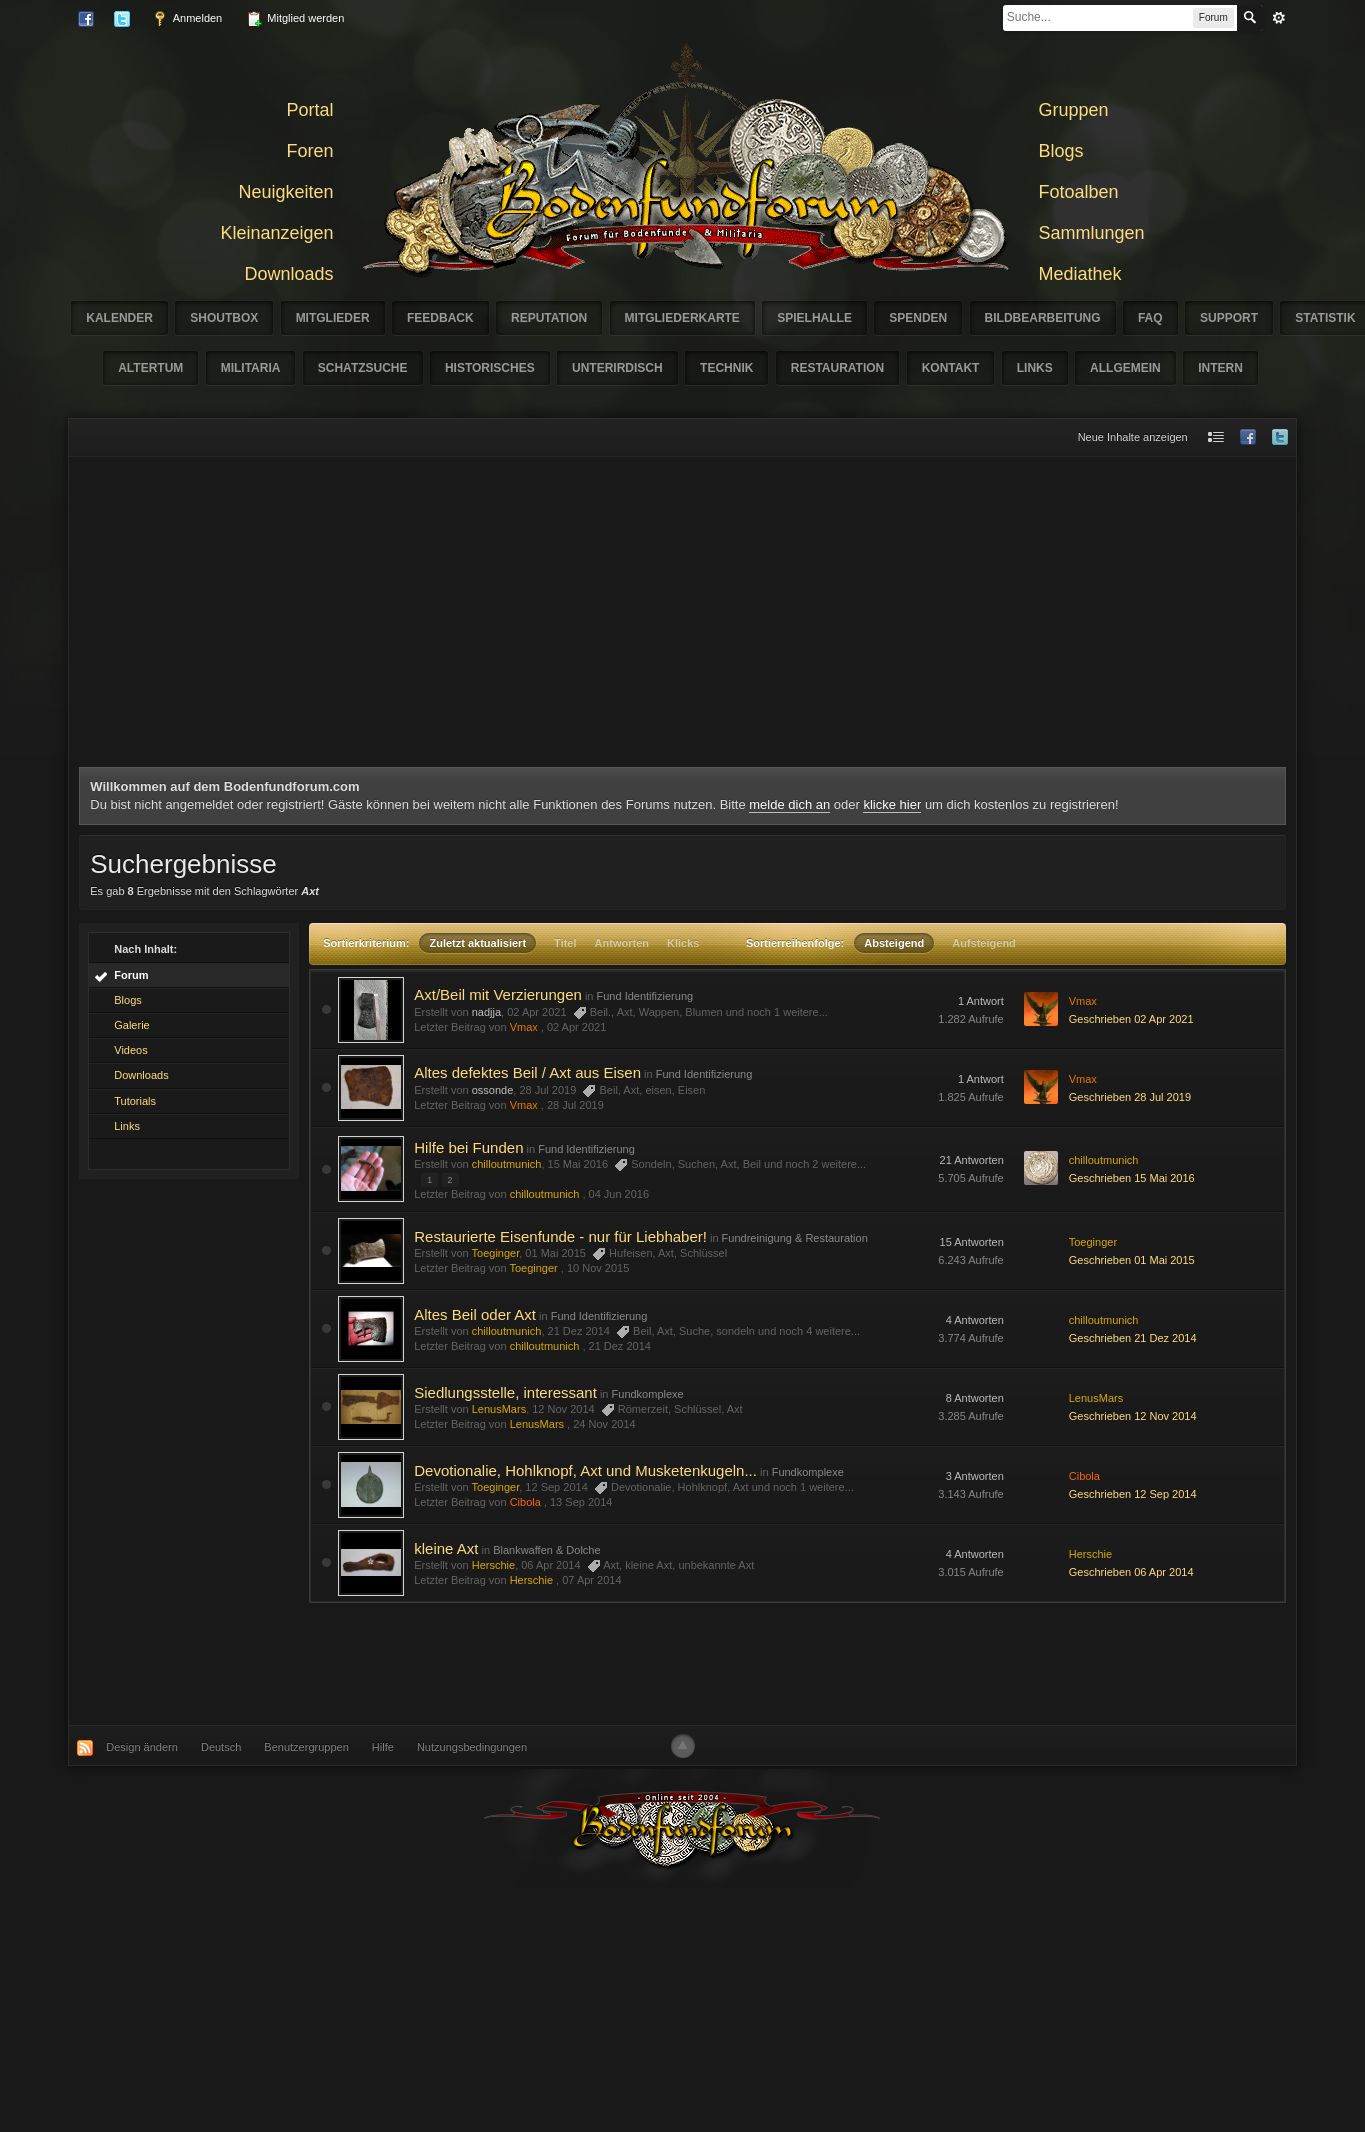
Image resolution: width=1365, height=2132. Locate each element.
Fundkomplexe (648, 1394)
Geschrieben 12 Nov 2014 (1133, 1416)
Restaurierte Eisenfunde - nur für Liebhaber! (560, 1236)
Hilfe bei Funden (468, 1147)
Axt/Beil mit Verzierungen (498, 994)
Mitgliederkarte (682, 318)
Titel (565, 943)
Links (1035, 368)
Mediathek (1080, 274)
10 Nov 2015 (598, 1268)
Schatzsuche (363, 368)
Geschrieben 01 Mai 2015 (1132, 1260)
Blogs (1061, 151)
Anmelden (187, 19)
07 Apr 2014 (591, 1580)
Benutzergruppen (306, 1747)
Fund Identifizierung (645, 996)
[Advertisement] (682, 617)
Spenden (918, 318)
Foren (309, 151)
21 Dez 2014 (620, 1346)
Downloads (288, 274)
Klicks (683, 943)
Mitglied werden (295, 19)
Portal (309, 110)
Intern (1220, 368)
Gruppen (1074, 110)
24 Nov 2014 (604, 1424)
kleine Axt (446, 1548)
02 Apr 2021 (576, 1027)
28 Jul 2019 (575, 1105)
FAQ (1150, 318)
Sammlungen (1092, 233)
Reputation (549, 318)
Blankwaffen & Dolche (546, 1550)
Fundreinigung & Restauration (795, 1238)
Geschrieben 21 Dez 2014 (1133, 1338)
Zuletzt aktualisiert (477, 943)
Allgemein (1125, 368)
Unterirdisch (617, 368)
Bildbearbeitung (1043, 318)
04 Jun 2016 (619, 1194)
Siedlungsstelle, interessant (505, 1392)
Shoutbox (224, 318)
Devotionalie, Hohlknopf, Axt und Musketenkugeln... (585, 1470)
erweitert (1279, 18)
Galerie (131, 1025)
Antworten (622, 943)
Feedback (440, 318)
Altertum (150, 368)
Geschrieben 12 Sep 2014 (1133, 1494)
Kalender (119, 318)
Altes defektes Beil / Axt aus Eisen (527, 1072)
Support (1229, 318)
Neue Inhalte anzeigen (1133, 437)
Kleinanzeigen (276, 233)
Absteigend (894, 943)
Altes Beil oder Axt (475, 1314)
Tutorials (135, 1101)
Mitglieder (333, 318)
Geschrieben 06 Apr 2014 (1131, 1572)
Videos (130, 1050)
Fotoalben (1079, 192)
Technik (726, 368)
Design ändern (142, 1747)
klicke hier (892, 804)
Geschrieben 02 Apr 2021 (1131, 1019)
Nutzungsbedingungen (472, 1747)
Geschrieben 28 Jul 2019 (1130, 1097)
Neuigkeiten (285, 192)
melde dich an (789, 804)
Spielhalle (814, 318)
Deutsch (221, 1747)
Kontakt (951, 368)
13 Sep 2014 (581, 1502)
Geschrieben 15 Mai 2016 (1132, 1178)
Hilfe (383, 1747)
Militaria (251, 368)
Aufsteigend (984, 943)
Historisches (490, 368)
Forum (131, 975)
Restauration (838, 368)
